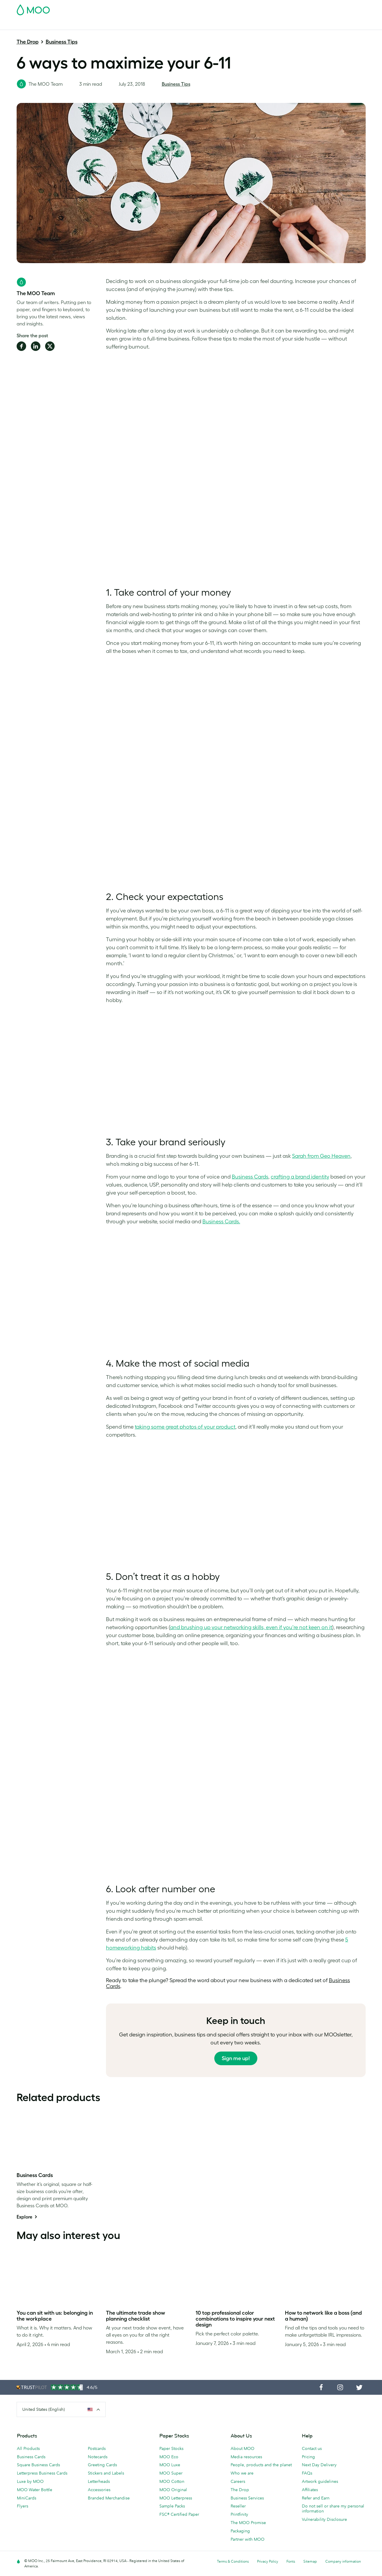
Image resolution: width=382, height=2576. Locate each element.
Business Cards (32, 24)
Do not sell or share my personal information (333, 2508)
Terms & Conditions (233, 2561)
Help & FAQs (329, 24)
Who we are (242, 2473)
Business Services (258, 24)
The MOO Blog (296, 24)
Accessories (99, 2489)
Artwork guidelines (320, 2481)
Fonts (290, 2561)
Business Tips (61, 42)
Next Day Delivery (319, 2464)
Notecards (97, 2456)
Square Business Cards (38, 2464)
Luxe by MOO (30, 2481)
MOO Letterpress (175, 2498)
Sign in (293, 8)
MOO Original (173, 2489)
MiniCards (26, 2498)
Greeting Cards (102, 2464)
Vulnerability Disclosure (324, 2519)
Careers (238, 2481)
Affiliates (310, 2489)
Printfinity (239, 2514)
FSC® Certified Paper (179, 2514)
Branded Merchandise (109, 2498)
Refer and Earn (315, 2498)
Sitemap (310, 2561)
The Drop (28, 42)
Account (273, 8)
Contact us (312, 2448)
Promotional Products (213, 24)
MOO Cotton (171, 2481)
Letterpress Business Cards (42, 2473)
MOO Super (171, 2473)
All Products (28, 2448)
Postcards (63, 24)
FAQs (307, 2473)
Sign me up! (236, 2058)
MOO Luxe (169, 2464)
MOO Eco (168, 2456)
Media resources (246, 2456)
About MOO (242, 2448)
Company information (343, 2561)
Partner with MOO (247, 2539)
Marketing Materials (139, 24)
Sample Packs (172, 2506)
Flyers (22, 2506)
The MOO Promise (248, 2522)
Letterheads (99, 2481)
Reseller (238, 2506)
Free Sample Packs (241, 8)
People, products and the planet (261, 2464)
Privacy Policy (267, 2561)
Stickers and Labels (106, 2473)
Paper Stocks (171, 2448)
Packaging (240, 2531)
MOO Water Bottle (34, 2489)
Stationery (175, 24)
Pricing (308, 2456)
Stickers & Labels (97, 24)
